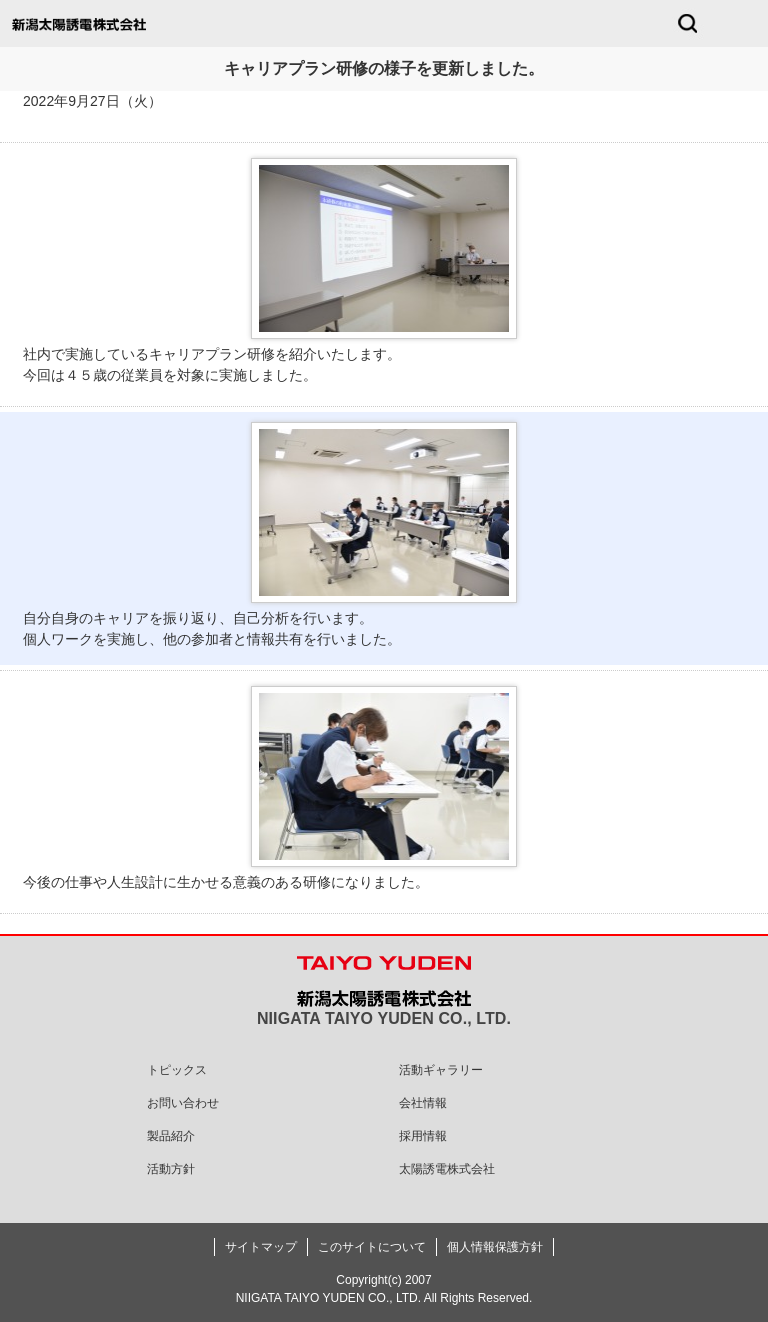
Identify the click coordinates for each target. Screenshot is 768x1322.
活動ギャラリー (441, 1070)
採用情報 (423, 1136)
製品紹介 (171, 1136)
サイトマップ (261, 1247)
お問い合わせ (183, 1103)
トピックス (177, 1070)
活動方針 (171, 1169)
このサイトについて (372, 1247)
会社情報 (423, 1103)
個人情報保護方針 (495, 1247)
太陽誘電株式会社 (447, 1169)
